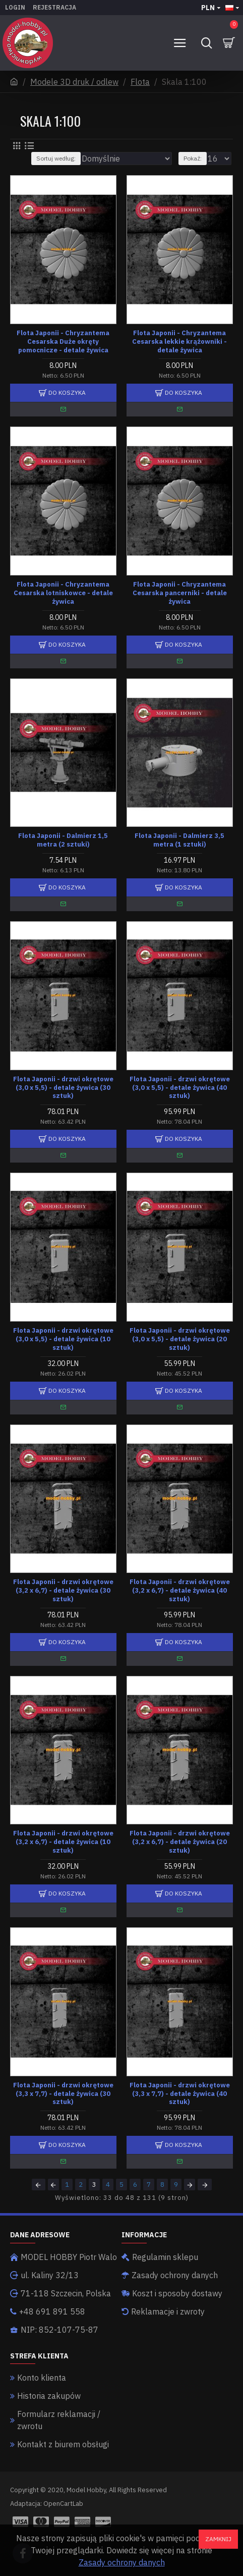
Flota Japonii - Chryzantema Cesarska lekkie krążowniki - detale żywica (179, 341)
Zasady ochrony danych (122, 2562)
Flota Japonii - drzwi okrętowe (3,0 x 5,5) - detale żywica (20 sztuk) (180, 1339)
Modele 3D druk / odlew (74, 82)
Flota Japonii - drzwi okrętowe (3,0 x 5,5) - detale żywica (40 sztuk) (180, 1087)
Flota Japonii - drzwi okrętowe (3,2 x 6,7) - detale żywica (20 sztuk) (180, 1842)
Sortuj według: (56, 158)
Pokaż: (193, 158)
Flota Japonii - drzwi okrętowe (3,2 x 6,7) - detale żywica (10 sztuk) (63, 1842)
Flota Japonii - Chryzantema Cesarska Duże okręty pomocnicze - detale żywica (63, 341)
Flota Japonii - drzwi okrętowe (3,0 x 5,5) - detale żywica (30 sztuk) (63, 1087)
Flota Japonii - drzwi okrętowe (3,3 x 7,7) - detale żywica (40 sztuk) (180, 2094)
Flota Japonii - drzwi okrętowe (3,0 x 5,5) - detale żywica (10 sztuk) (63, 1339)
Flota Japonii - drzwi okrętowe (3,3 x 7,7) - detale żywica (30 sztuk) (63, 2094)
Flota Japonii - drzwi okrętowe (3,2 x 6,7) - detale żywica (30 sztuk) (63, 1590)
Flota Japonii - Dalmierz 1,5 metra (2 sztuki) (63, 840)
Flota (140, 82)
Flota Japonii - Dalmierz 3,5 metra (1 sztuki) (179, 840)
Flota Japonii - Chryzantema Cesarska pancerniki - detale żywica (180, 593)
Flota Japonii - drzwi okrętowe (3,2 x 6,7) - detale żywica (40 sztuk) (180, 1590)
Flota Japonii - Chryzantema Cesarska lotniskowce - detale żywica (63, 593)
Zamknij (218, 2539)
